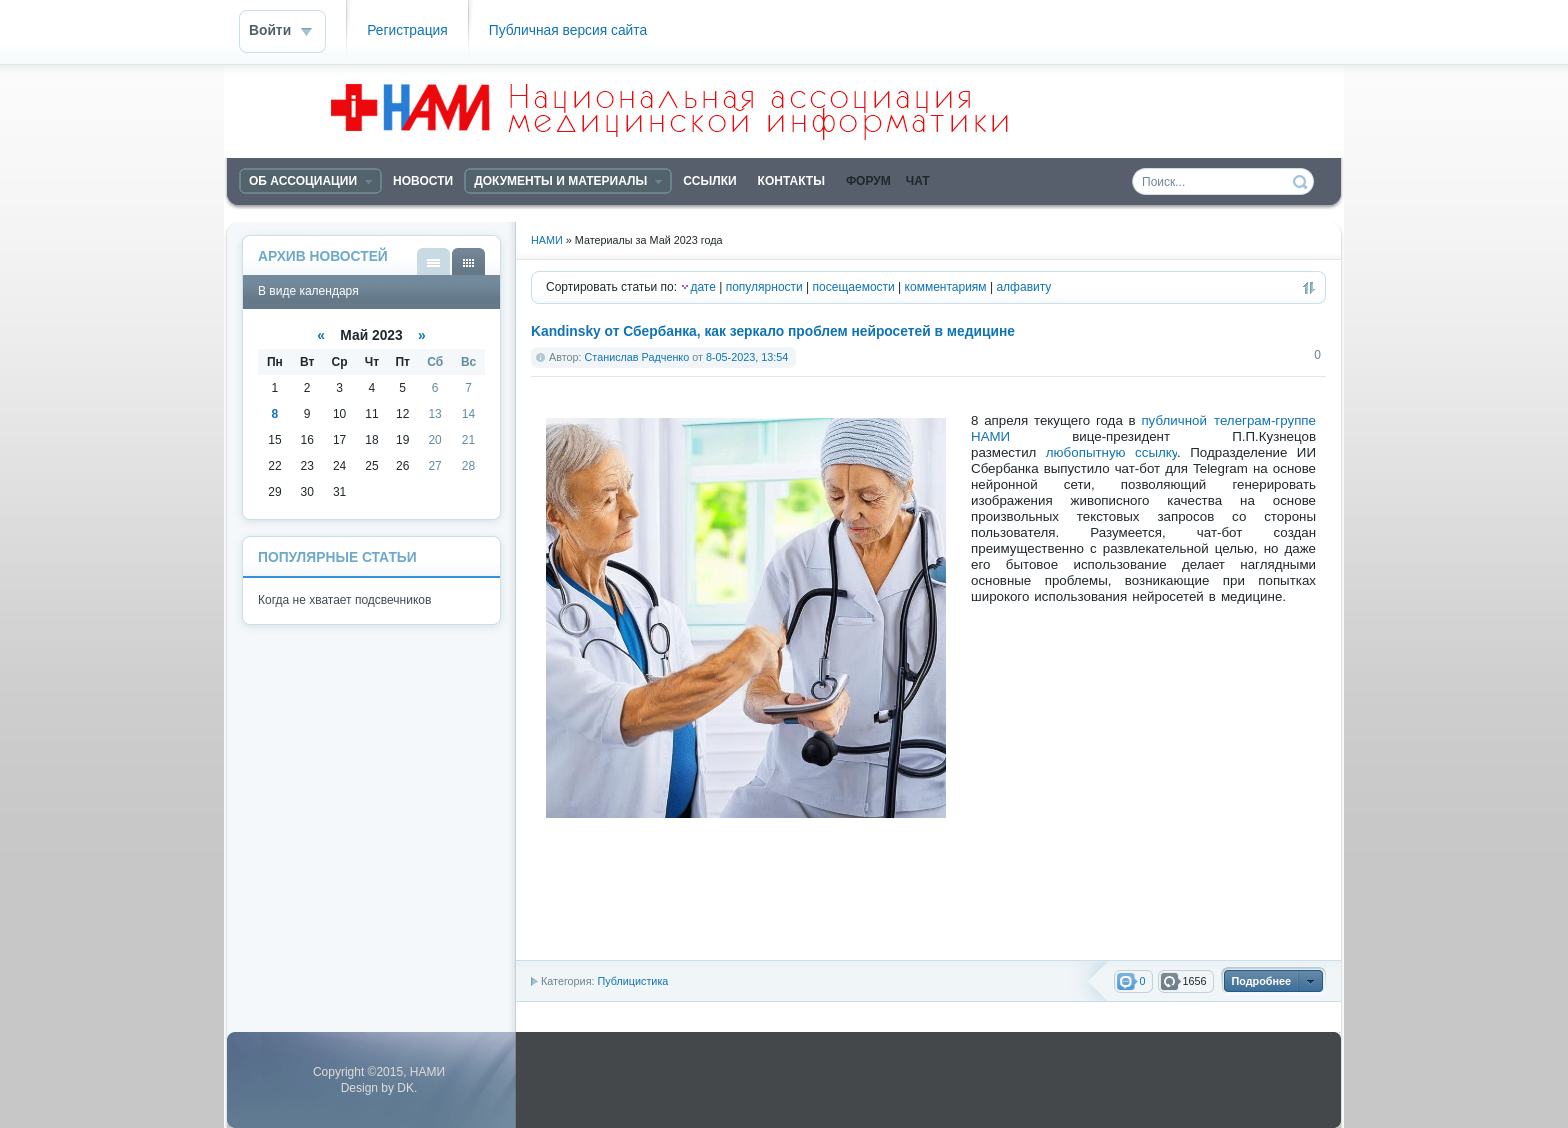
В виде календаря (468, 261)
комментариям (946, 287)
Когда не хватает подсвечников (344, 600)
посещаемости (854, 287)
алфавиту (1023, 287)
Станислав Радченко (637, 357)
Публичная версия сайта (568, 30)
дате (702, 287)
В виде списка (433, 261)
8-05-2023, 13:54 (747, 357)
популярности (764, 287)
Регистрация (407, 30)
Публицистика (632, 981)
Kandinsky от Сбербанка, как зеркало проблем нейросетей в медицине (773, 331)
